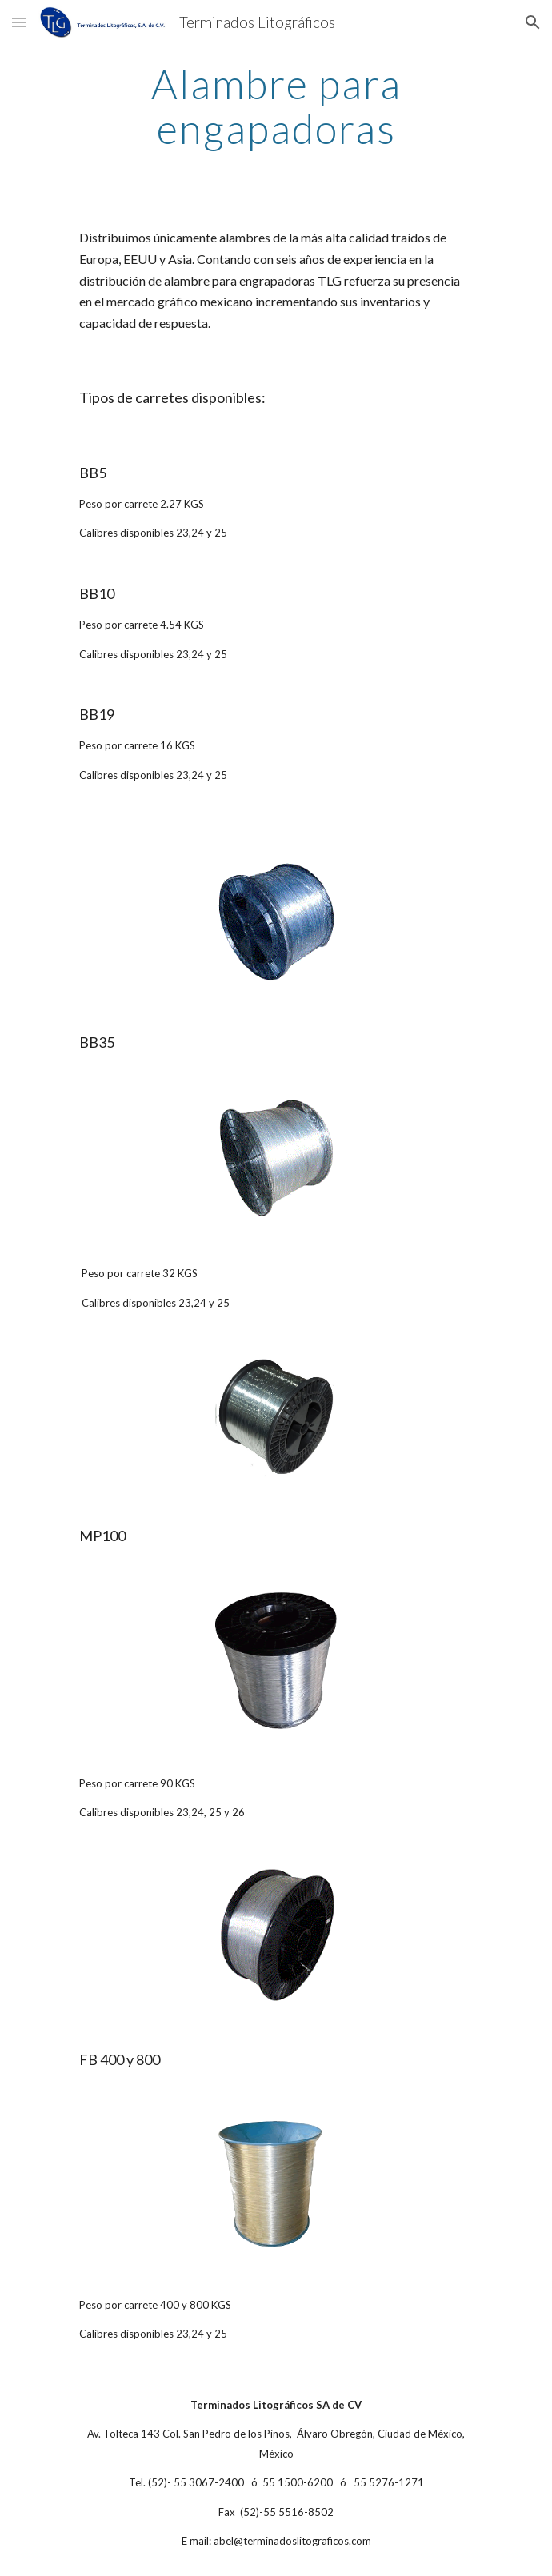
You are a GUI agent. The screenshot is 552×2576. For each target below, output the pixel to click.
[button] (19, 22)
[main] (275, 106)
